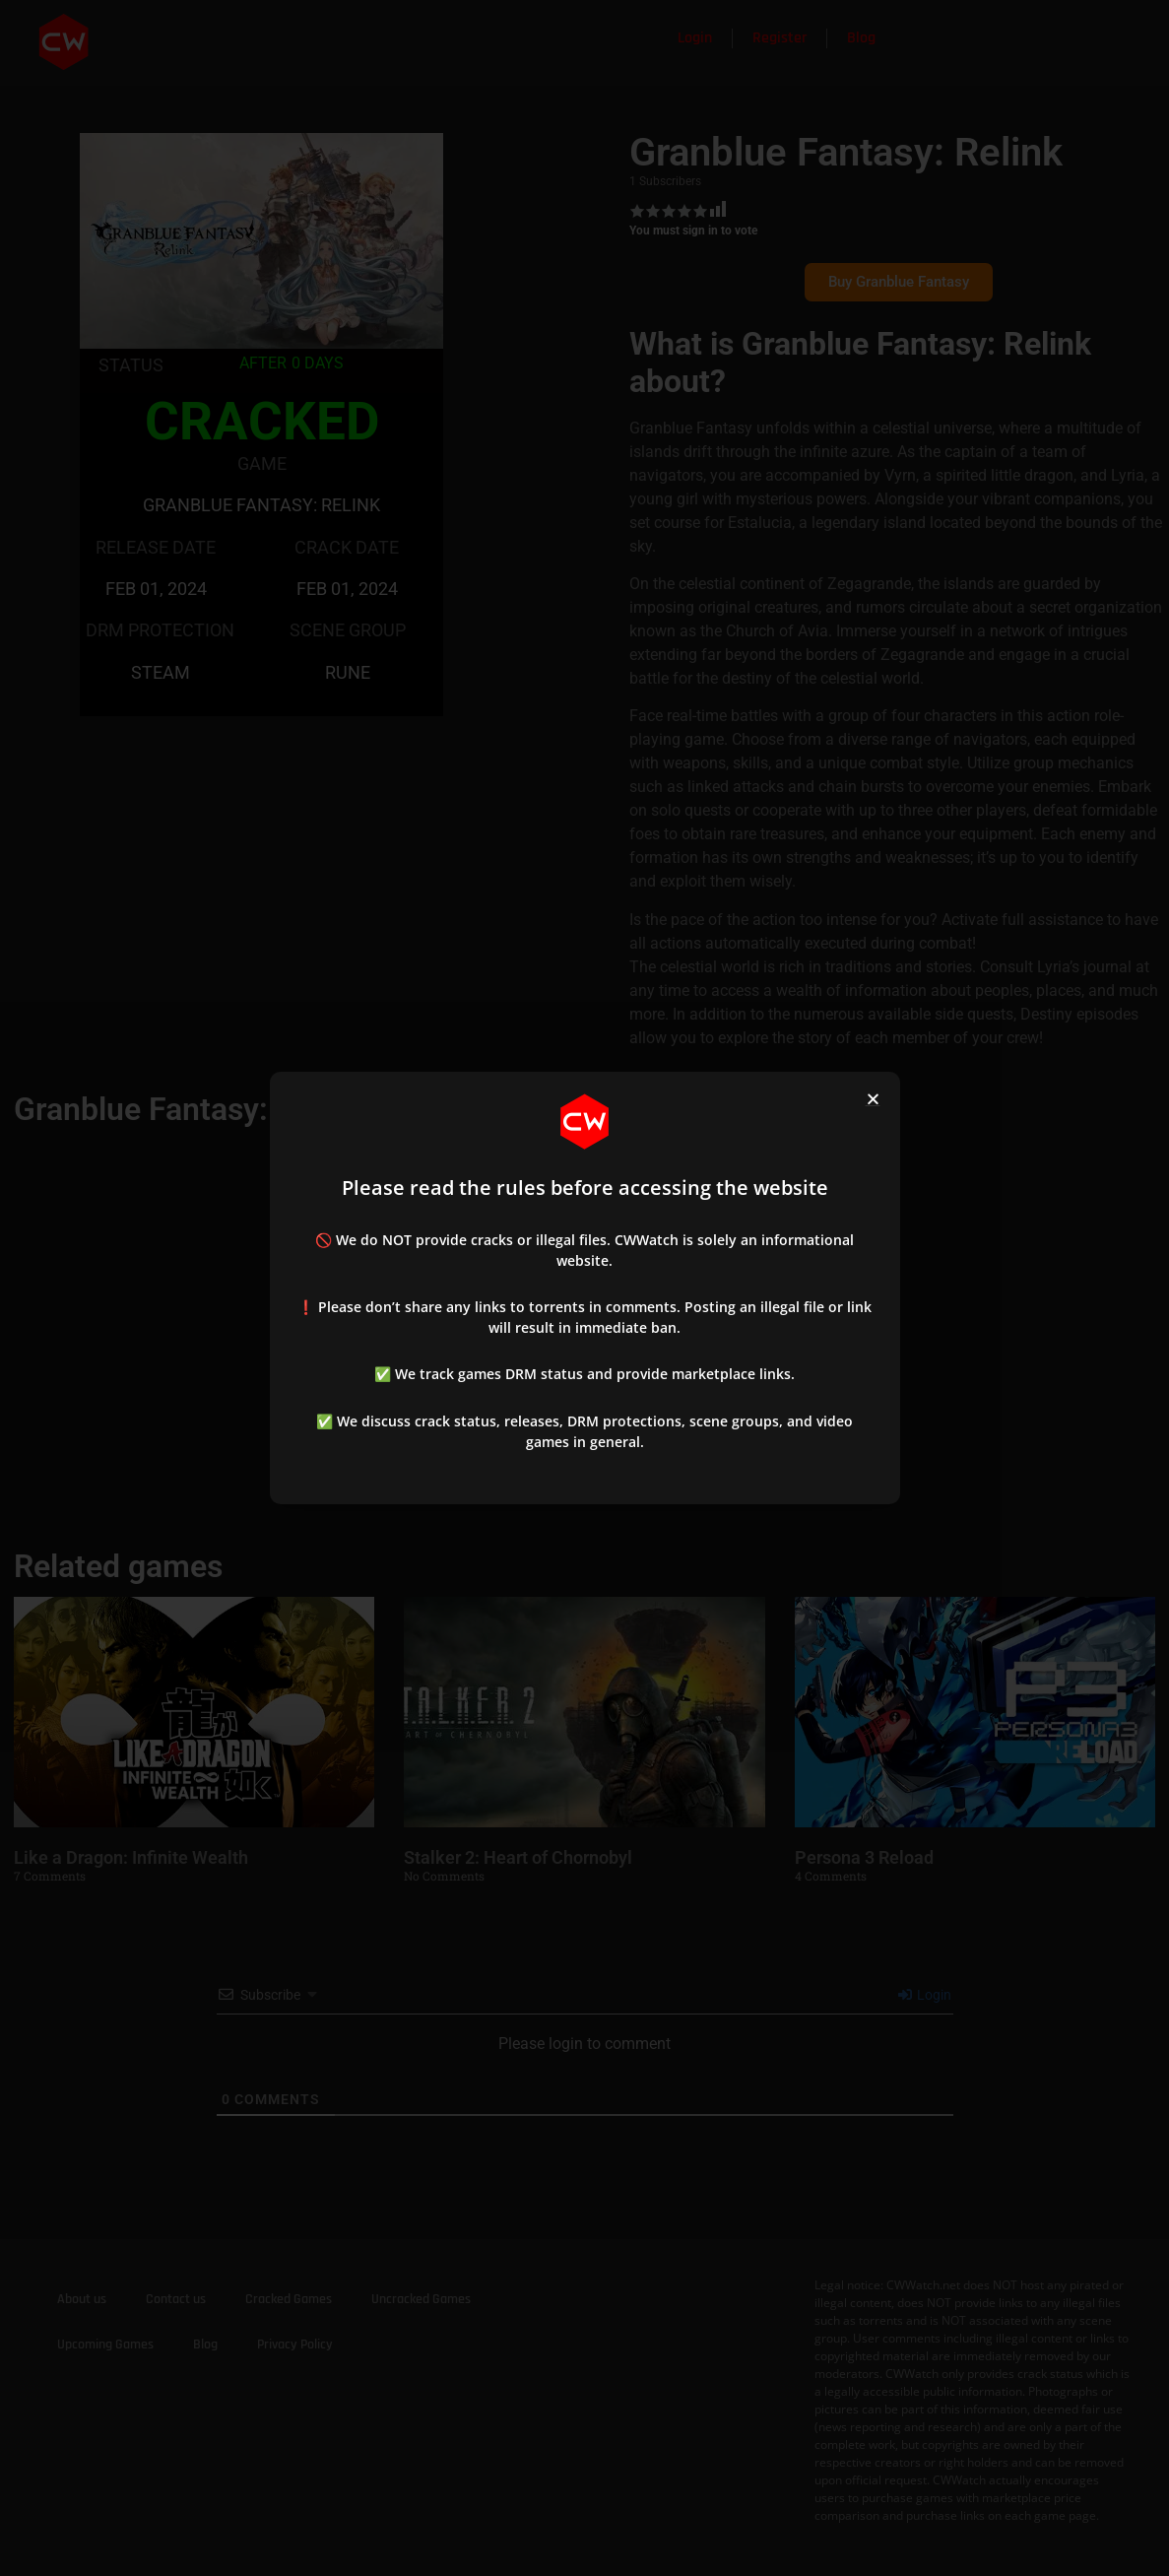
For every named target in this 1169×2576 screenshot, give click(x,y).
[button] (873, 1098)
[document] (584, 1288)
